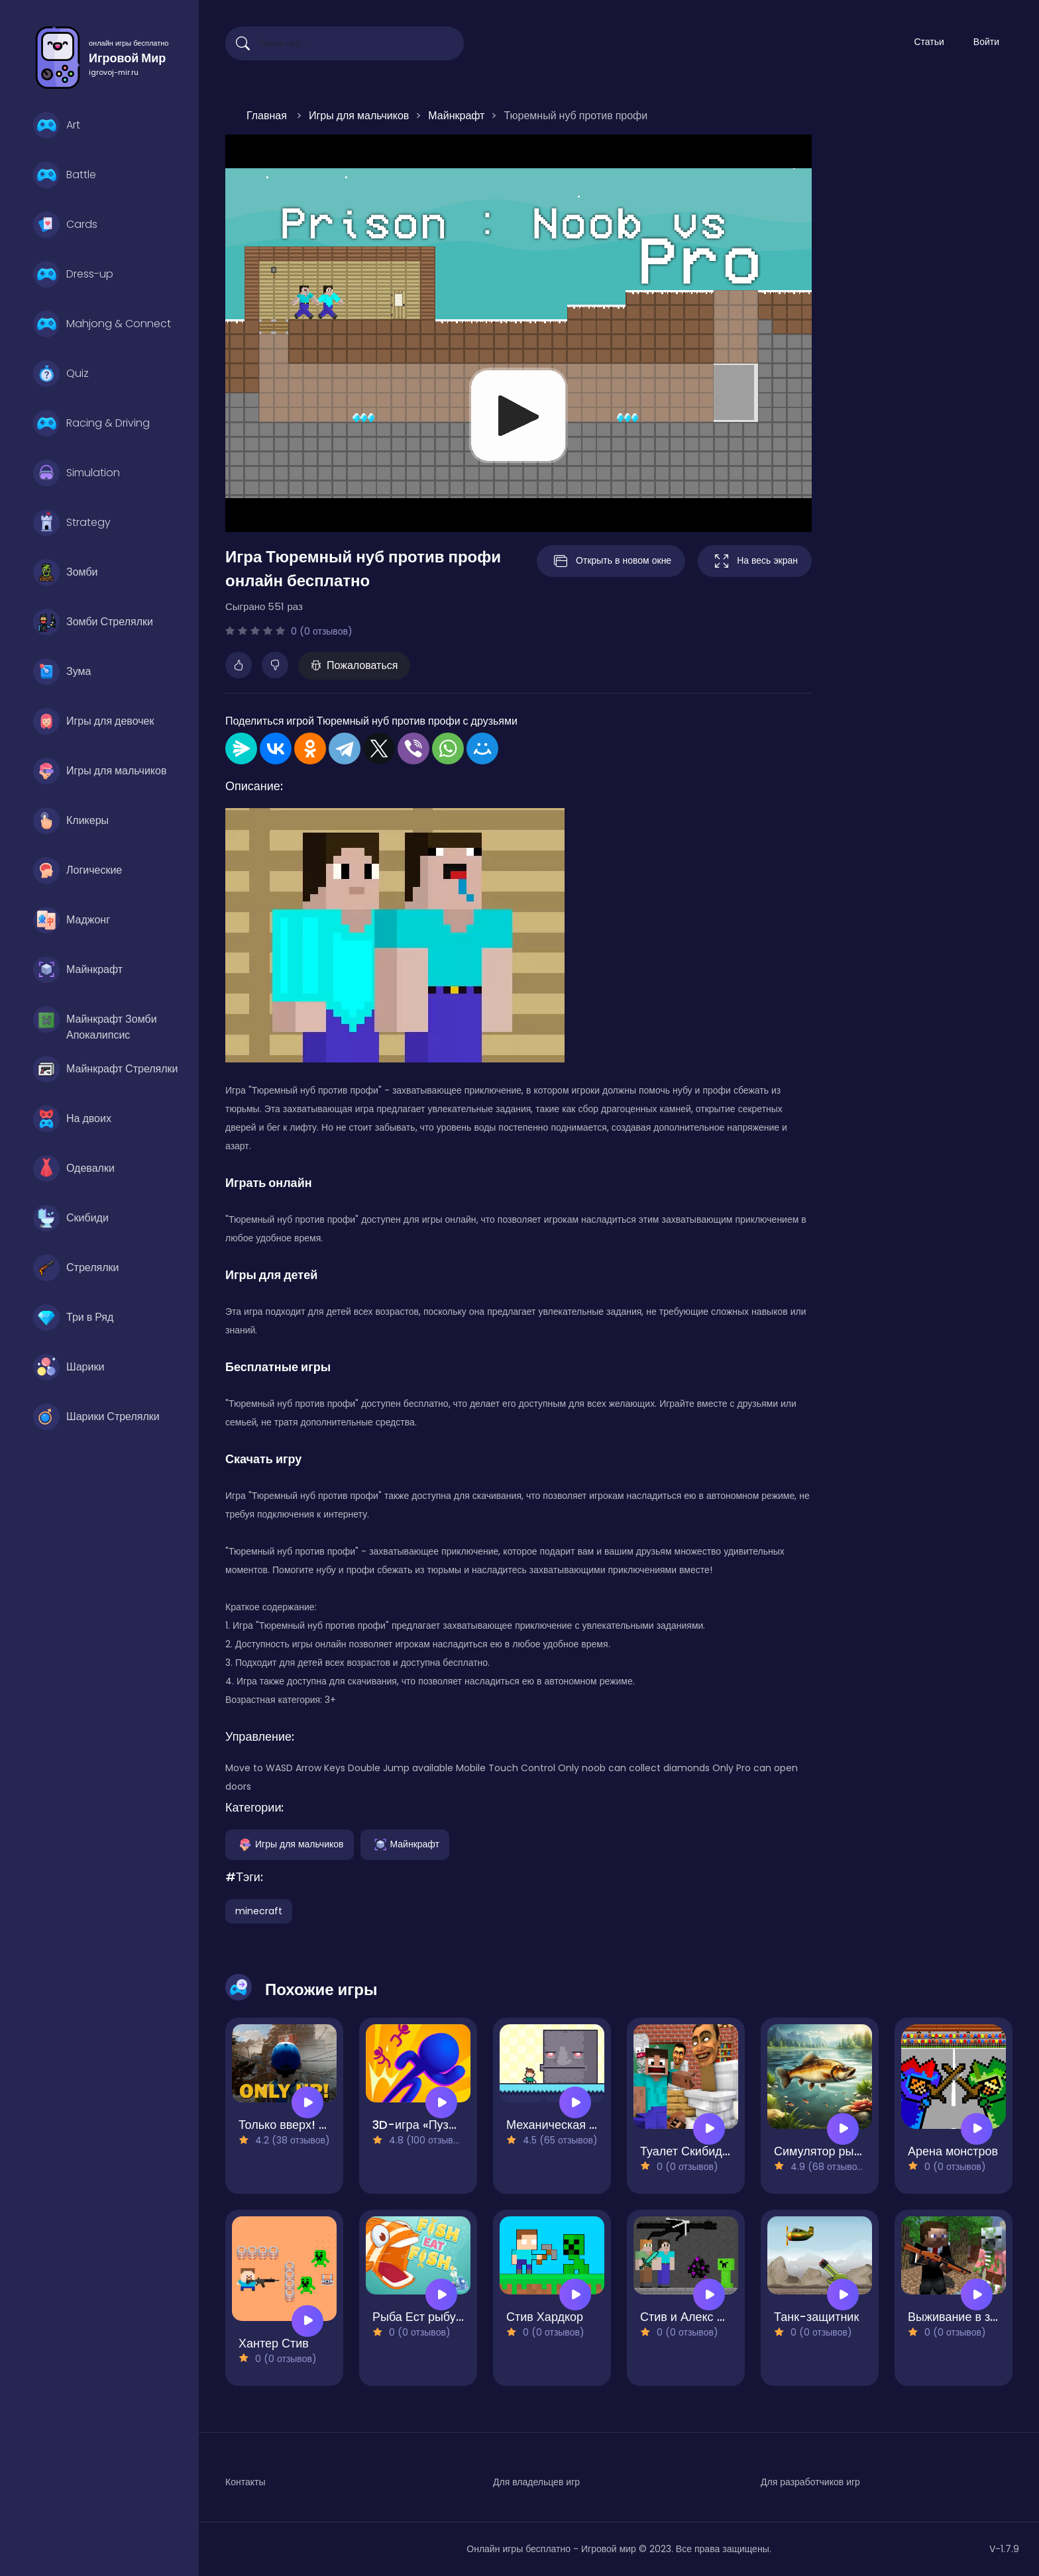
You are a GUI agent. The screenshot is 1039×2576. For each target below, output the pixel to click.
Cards (65, 224)
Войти (986, 41)
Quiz (61, 373)
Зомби (65, 572)
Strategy (72, 522)
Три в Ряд (73, 1317)
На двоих (72, 1119)
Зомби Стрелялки (93, 622)
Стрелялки (76, 1268)
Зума (62, 671)
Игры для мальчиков (99, 771)
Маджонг (71, 920)
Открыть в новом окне (611, 561)
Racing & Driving (91, 423)
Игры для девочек (93, 721)
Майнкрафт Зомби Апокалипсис (95, 1022)
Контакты (245, 2482)
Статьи (929, 41)
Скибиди (71, 1218)
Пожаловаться (354, 665)
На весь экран (755, 561)
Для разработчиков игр (810, 2482)
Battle (64, 175)
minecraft (258, 1911)
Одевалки (74, 1168)
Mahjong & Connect (102, 324)
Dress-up (73, 274)
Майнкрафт (78, 969)
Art (56, 125)
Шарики (68, 1367)
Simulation (76, 473)
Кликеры (71, 820)
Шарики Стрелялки (96, 1417)
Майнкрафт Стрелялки (105, 1069)
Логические (77, 870)
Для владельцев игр (536, 2482)
